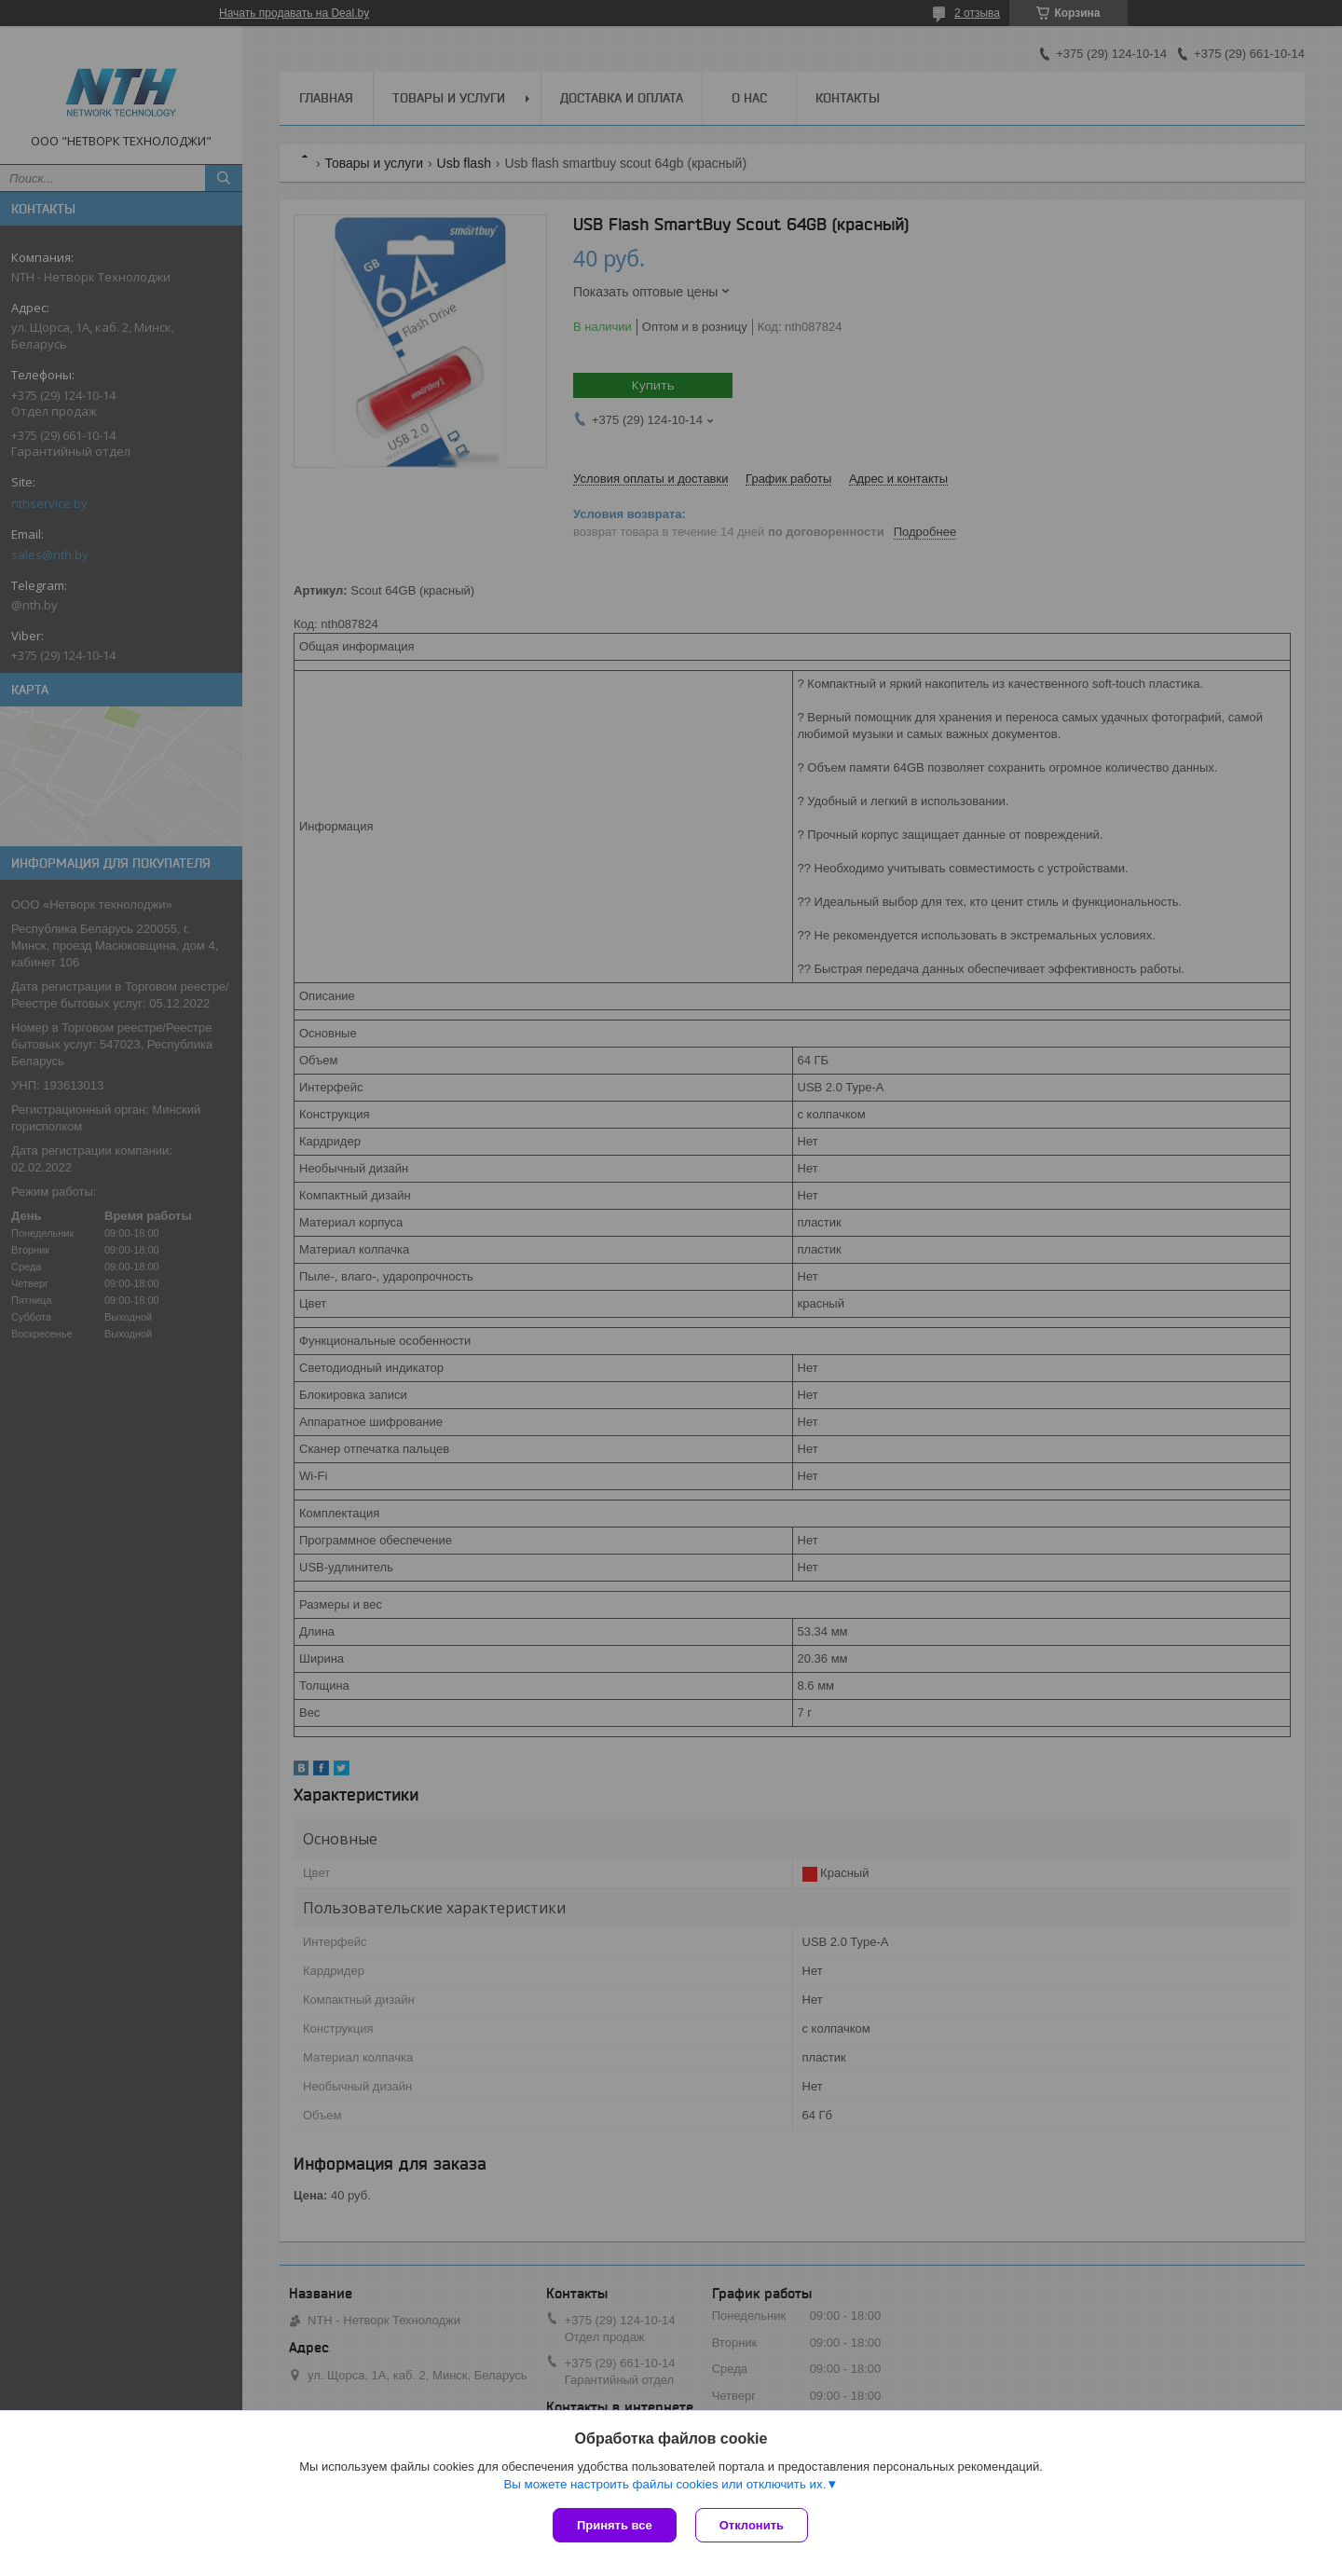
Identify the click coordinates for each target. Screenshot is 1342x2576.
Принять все (614, 2525)
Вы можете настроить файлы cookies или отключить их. (664, 2484)
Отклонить (751, 2525)
